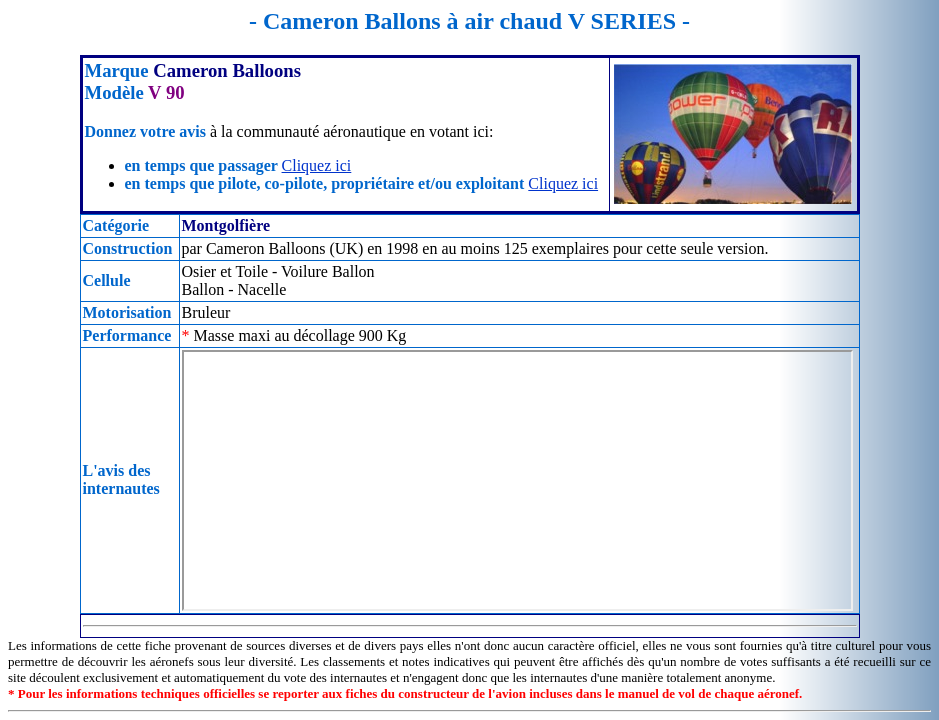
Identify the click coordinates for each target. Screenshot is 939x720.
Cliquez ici (317, 165)
